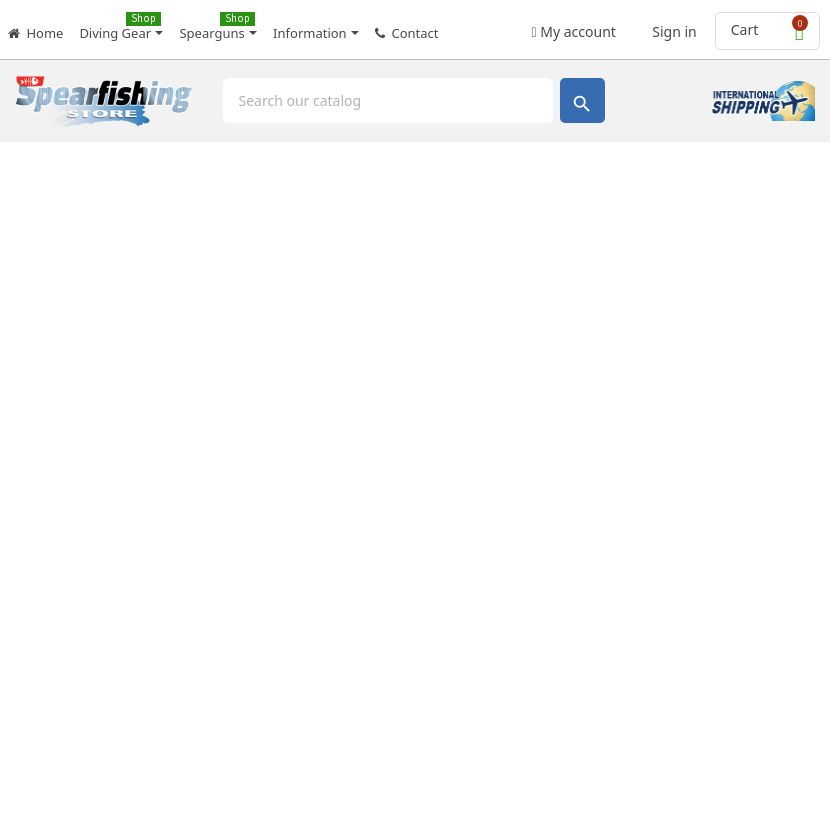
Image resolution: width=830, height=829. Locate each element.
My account (574, 26)
